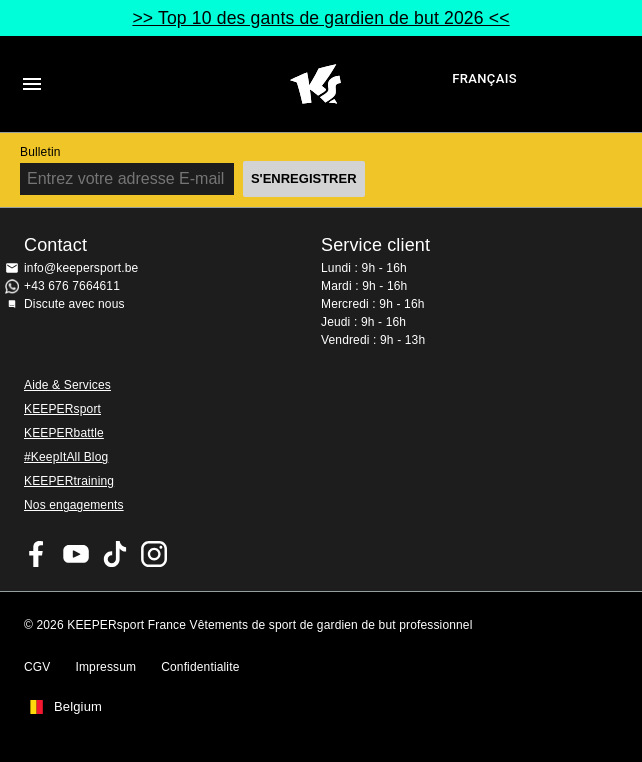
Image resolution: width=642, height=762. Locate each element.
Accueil (315, 84)
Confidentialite (200, 667)
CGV (37, 667)
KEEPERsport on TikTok (115, 554)
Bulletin (40, 152)
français (484, 78)
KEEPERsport (62, 409)
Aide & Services (67, 385)
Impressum (105, 667)
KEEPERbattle (64, 433)
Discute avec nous (74, 304)
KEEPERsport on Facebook (37, 554)
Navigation (32, 84)
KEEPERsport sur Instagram (154, 554)
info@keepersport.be (81, 268)
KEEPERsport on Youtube (76, 554)
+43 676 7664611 (72, 286)
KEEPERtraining (69, 481)
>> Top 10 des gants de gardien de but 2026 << (320, 18)
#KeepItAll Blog (66, 457)
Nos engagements (74, 505)
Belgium (78, 707)
